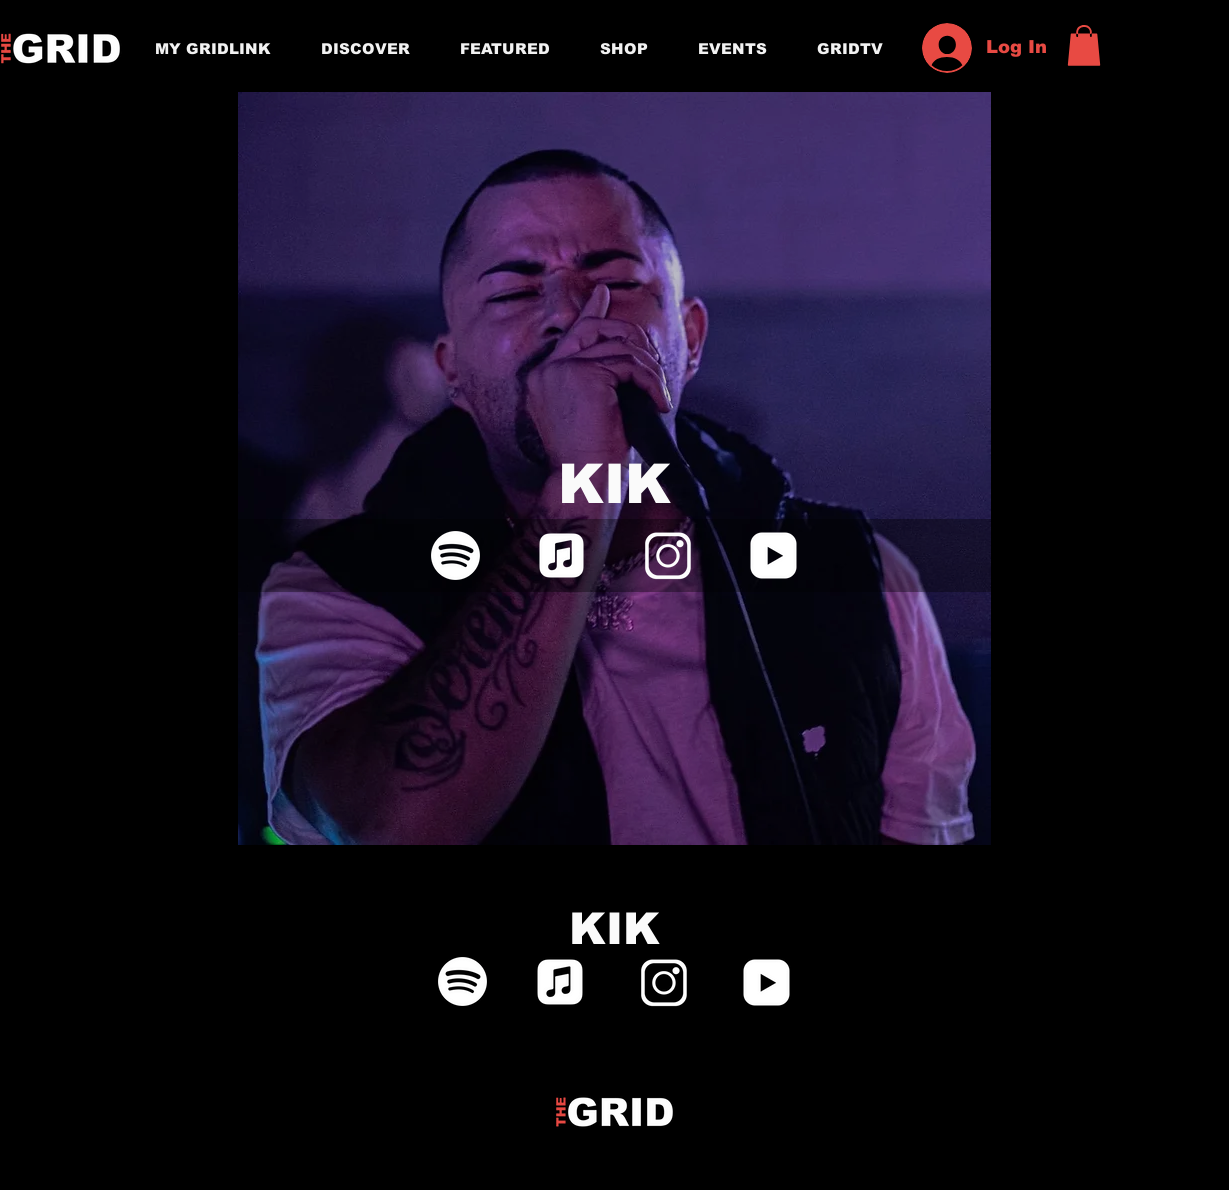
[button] (1084, 45)
